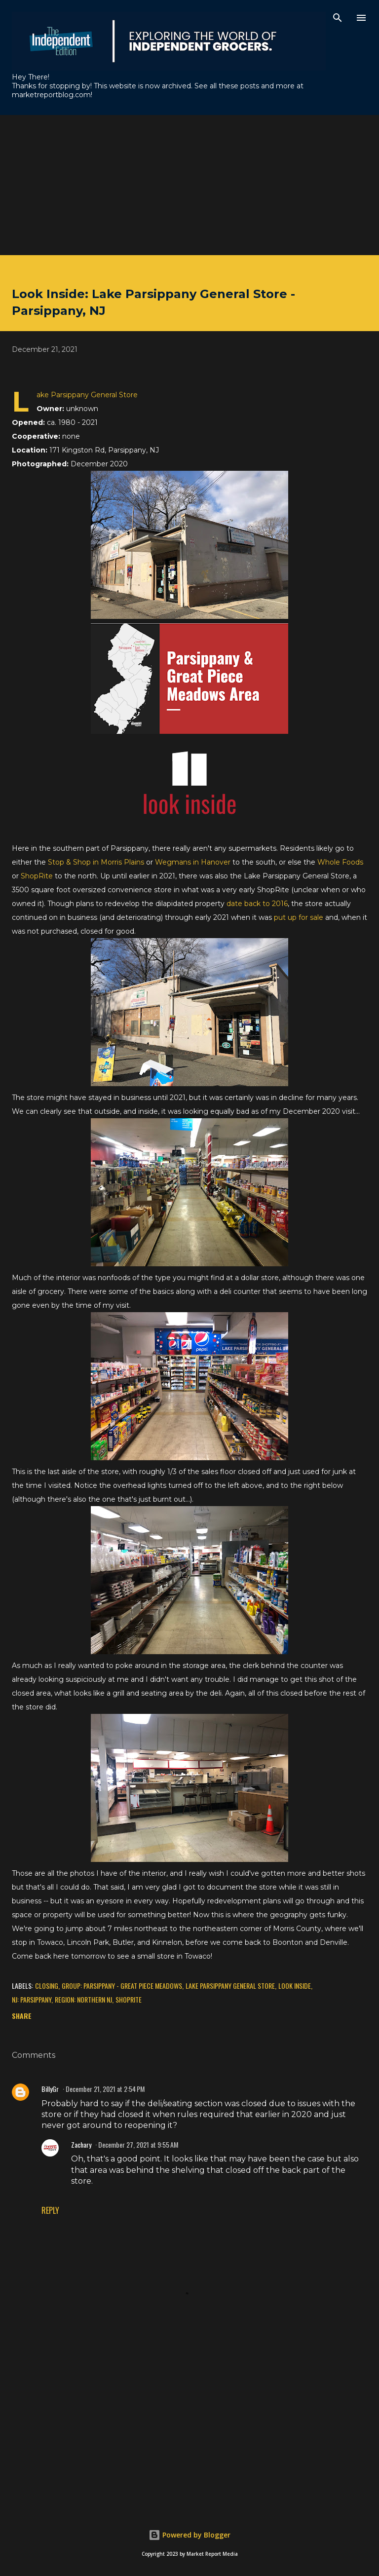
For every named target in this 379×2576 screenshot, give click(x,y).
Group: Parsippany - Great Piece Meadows (122, 1985)
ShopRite (37, 875)
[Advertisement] (189, 184)
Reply (50, 2210)
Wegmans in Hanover (192, 862)
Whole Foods (340, 862)
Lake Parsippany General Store (230, 1985)
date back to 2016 (257, 903)
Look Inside (294, 1985)
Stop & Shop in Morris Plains (96, 862)
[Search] (337, 18)
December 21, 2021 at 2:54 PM (105, 2089)
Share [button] (22, 2015)
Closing (46, 1985)
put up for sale (298, 917)
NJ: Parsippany (31, 1999)
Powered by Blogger (189, 2534)
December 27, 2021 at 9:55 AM (138, 2144)
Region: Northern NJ (83, 1999)
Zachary (81, 2144)
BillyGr (50, 2089)
